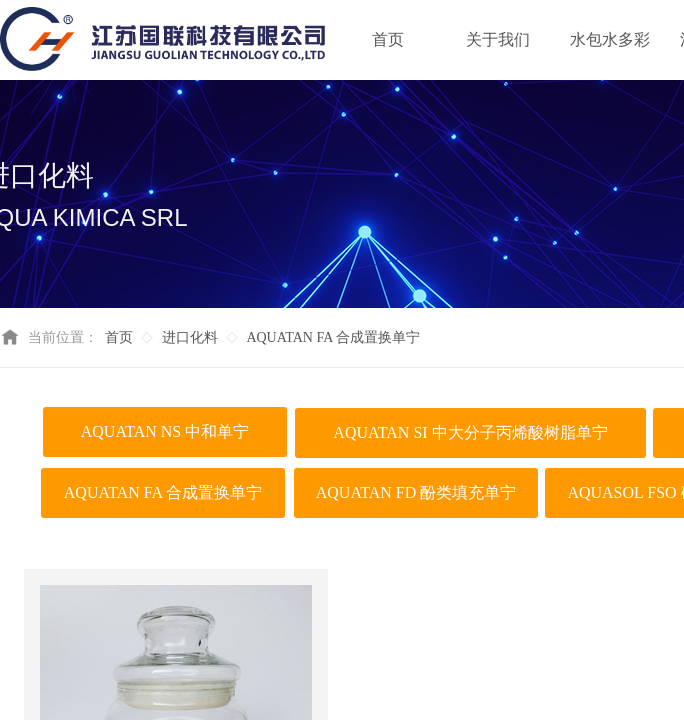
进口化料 (190, 337)
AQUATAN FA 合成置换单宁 (333, 337)
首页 (119, 337)
